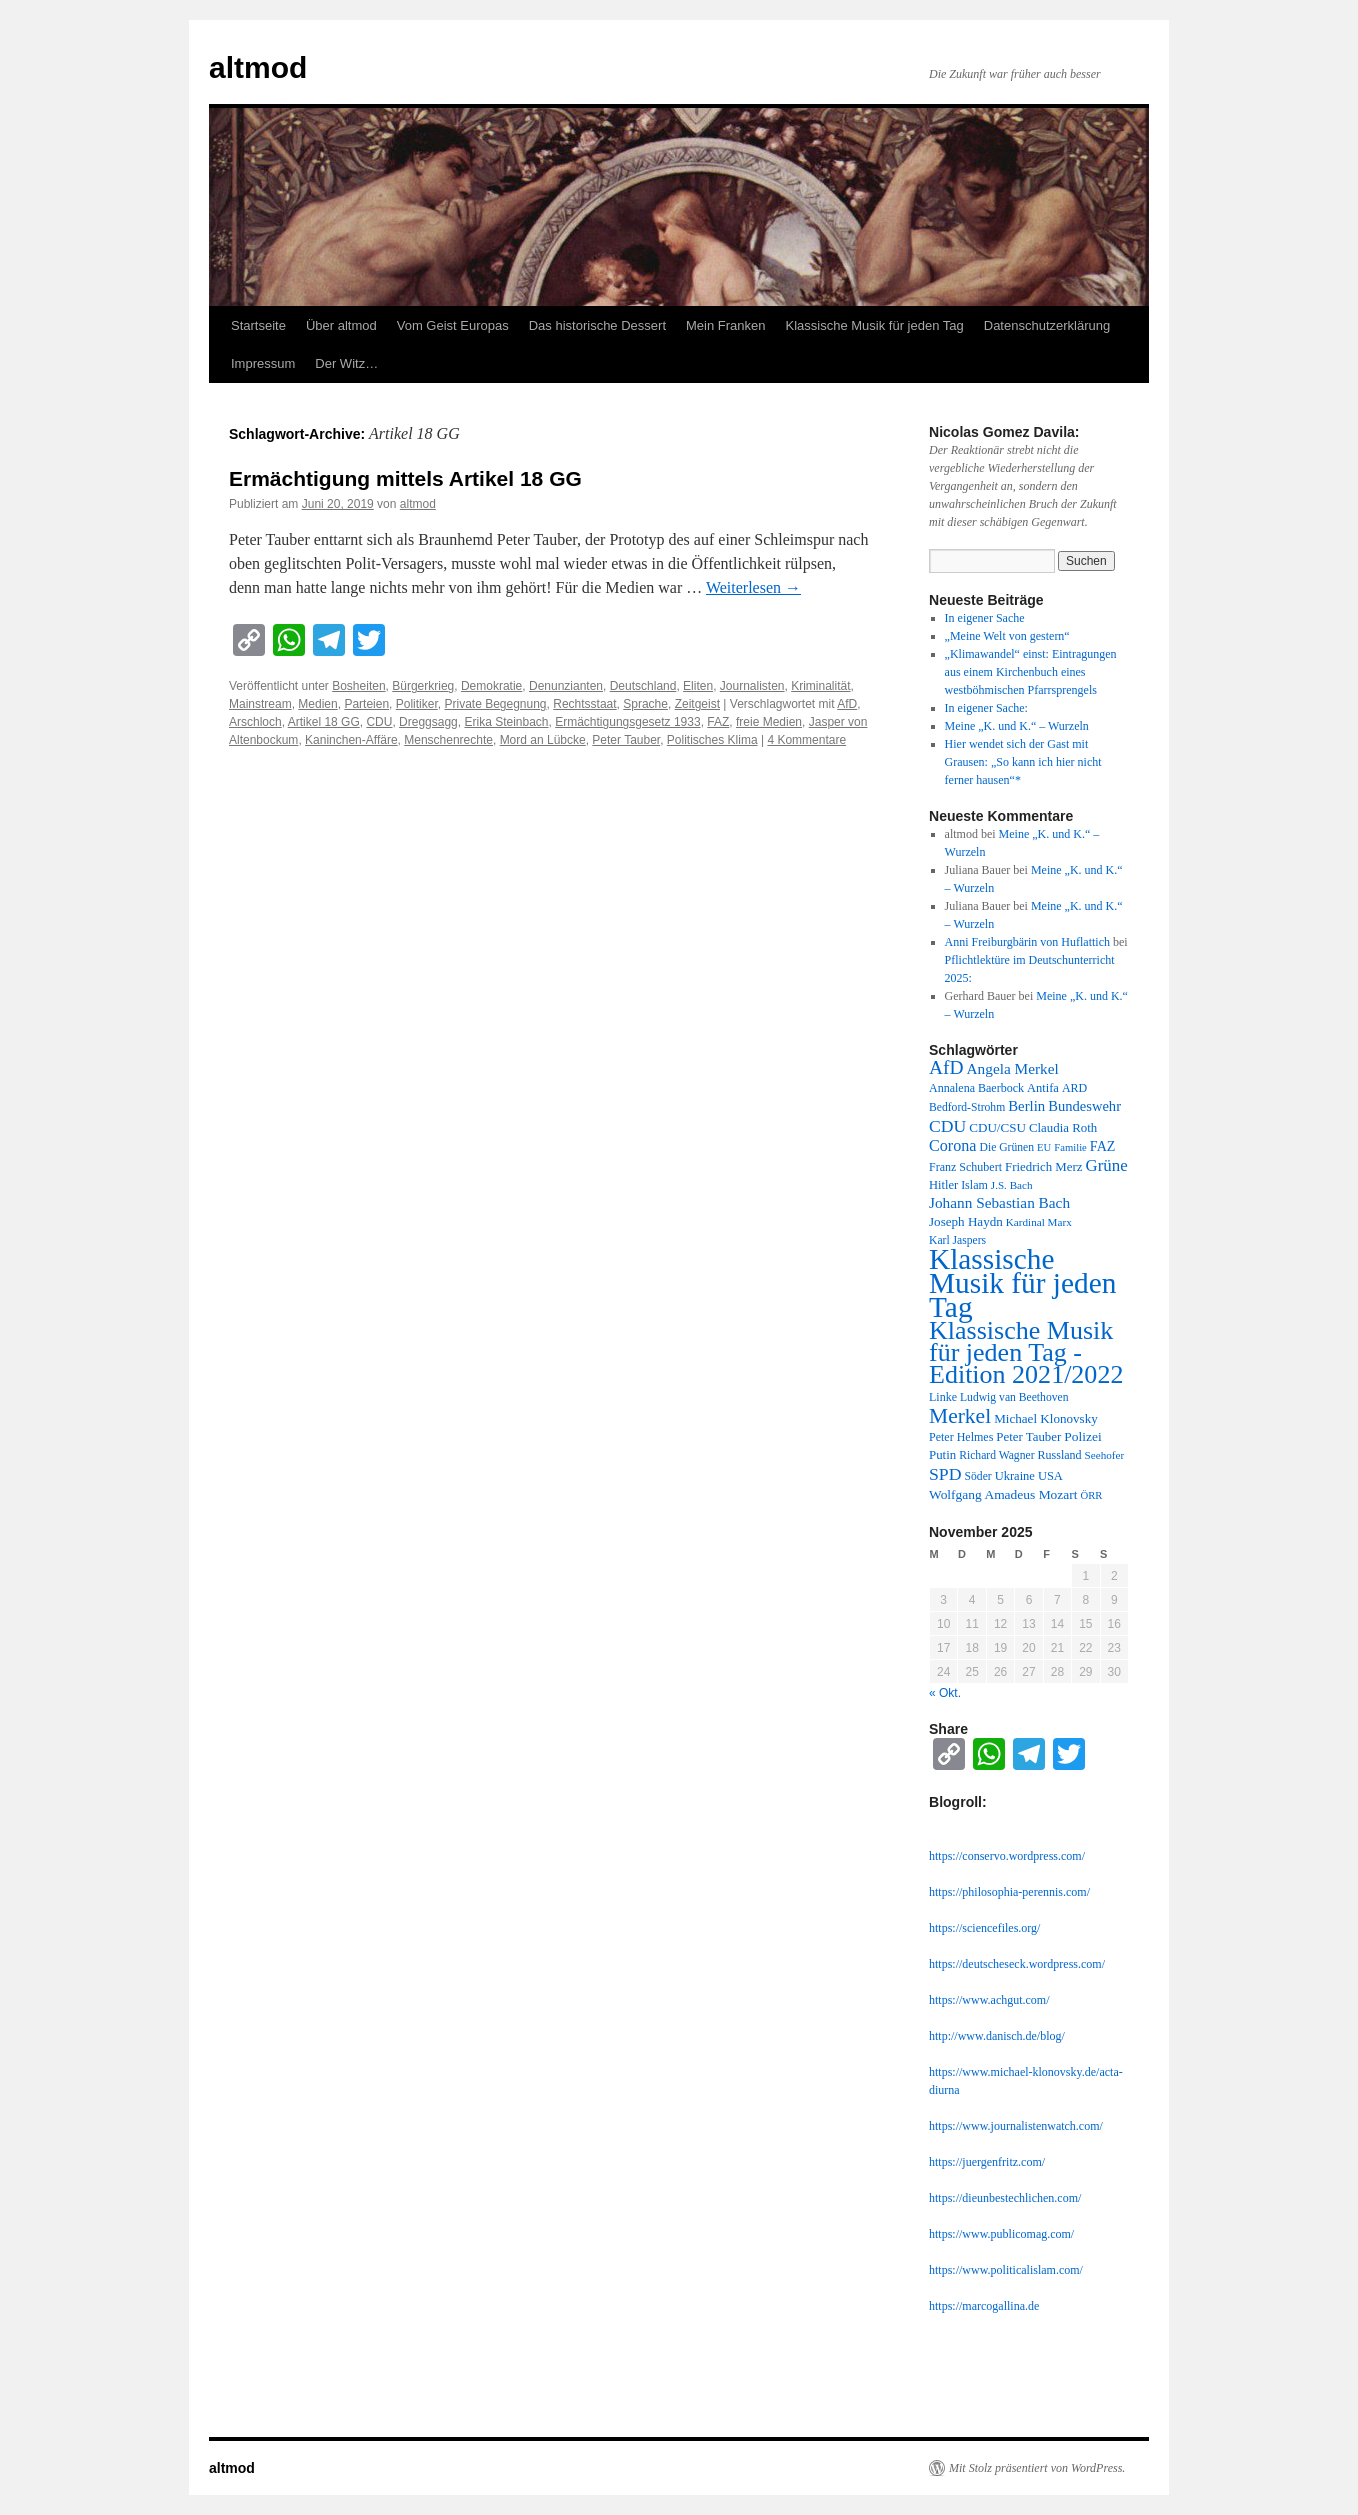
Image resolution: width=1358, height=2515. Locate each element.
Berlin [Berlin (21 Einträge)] (1026, 1106)
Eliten (698, 686)
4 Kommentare (806, 740)
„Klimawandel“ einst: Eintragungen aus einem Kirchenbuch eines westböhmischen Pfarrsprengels (1031, 672)
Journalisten (752, 686)
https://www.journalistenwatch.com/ (1016, 2126)
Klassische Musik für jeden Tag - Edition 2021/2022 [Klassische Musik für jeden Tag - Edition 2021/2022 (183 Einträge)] (1026, 1352)
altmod (258, 67)
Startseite (258, 325)
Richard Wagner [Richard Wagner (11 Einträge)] (996, 1455)
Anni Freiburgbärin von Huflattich (1027, 942)
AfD (847, 704)
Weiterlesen (753, 587)
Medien (317, 704)
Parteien (366, 704)
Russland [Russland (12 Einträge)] (1060, 1455)
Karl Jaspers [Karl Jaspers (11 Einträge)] (957, 1240)
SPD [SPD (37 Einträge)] (945, 1474)
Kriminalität (820, 686)
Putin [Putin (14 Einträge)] (942, 1455)
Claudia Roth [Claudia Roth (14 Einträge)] (1063, 1128)
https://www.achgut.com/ (989, 2000)
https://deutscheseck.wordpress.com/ (1017, 1964)
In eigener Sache (985, 618)
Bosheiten (358, 686)
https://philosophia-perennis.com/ (1009, 1892)
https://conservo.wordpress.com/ (1007, 1856)
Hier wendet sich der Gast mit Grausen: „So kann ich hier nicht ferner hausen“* (1023, 762)
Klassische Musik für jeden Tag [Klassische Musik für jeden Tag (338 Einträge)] (1022, 1283)
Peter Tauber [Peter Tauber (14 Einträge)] (1028, 1437)
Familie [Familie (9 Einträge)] (1070, 1147)
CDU (379, 722)
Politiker (417, 704)
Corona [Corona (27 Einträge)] (953, 1145)
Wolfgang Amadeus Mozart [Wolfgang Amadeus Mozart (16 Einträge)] (1003, 1494)
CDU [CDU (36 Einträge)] (947, 1126)
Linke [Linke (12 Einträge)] (943, 1397)
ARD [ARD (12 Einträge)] (1074, 1088)
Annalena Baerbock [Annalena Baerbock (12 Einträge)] (976, 1088)
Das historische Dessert (597, 325)
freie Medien (769, 722)
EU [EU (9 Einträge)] (1044, 1147)
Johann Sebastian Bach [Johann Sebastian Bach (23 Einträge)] (999, 1202)
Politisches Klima (712, 740)
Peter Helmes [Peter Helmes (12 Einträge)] (961, 1437)
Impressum (263, 363)
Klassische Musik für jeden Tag (875, 325)
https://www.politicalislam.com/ (1006, 2270)
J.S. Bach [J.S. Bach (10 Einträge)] (1012, 1185)
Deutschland (643, 686)
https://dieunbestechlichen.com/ (1005, 2198)
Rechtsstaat (584, 704)
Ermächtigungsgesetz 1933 (627, 722)
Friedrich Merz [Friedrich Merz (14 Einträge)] (1043, 1167)
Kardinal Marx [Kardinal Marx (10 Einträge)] (1039, 1222)
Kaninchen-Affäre (351, 740)
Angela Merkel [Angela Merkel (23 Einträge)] (1013, 1068)
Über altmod (341, 325)
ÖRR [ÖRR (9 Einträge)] (1092, 1495)
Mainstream (260, 704)
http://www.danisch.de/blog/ (997, 2036)
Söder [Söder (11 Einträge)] (978, 1476)
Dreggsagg (428, 722)
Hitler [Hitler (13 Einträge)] (943, 1185)
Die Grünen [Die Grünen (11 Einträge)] (1007, 1147)
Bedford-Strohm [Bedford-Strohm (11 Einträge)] (967, 1107)
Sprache (645, 704)
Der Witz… (346, 363)
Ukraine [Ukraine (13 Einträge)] (1015, 1476)
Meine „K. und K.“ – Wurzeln (1017, 726)
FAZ (718, 722)
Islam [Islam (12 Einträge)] (974, 1185)
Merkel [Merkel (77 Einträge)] (960, 1416)
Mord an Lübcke (543, 740)
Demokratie (491, 686)
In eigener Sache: (986, 708)
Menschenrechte (448, 740)
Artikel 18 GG (324, 722)
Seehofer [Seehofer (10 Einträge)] (1105, 1455)
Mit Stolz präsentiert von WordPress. (1037, 2468)
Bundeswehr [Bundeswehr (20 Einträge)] (1084, 1106)
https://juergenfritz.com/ (987, 2162)
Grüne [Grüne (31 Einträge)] (1106, 1165)
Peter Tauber (626, 740)
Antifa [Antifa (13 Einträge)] (1043, 1088)
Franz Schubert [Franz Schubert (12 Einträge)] (965, 1167)
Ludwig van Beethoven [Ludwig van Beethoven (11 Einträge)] (1014, 1397)
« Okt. (945, 1693)
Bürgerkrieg (423, 686)
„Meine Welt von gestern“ (1007, 636)
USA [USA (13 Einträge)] (1050, 1476)
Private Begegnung (495, 704)
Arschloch (255, 722)
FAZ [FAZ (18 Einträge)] (1103, 1146)
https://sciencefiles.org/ (984, 1928)
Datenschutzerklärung (1047, 325)
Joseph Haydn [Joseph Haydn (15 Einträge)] (966, 1221)
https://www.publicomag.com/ (1001, 2234)
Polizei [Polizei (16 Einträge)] (1082, 1436)
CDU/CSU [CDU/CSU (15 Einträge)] (997, 1127)
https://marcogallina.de (984, 2306)
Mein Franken (725, 325)
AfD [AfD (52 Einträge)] (946, 1067)
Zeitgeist (697, 704)
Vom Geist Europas (453, 325)
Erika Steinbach (506, 722)
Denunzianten (566, 686)
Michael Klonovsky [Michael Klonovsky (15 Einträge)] (1046, 1418)
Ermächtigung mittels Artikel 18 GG (405, 478)
